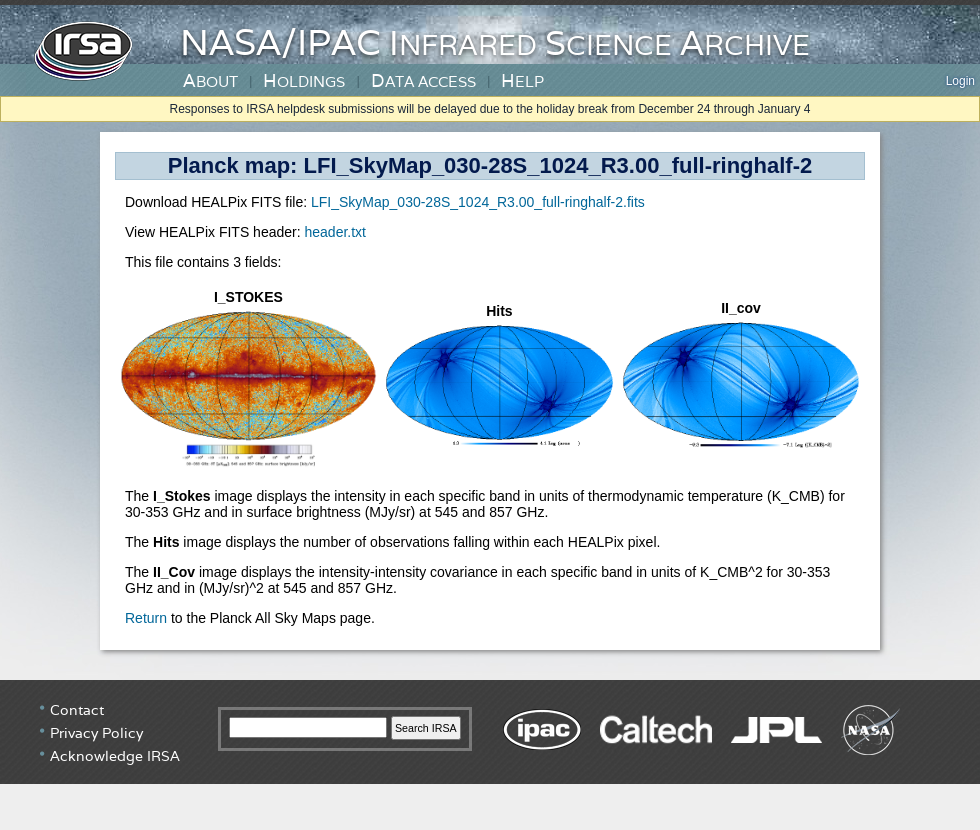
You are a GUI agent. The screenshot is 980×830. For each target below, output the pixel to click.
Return (146, 618)
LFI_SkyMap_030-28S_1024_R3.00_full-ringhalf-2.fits (478, 202)
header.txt (335, 232)
